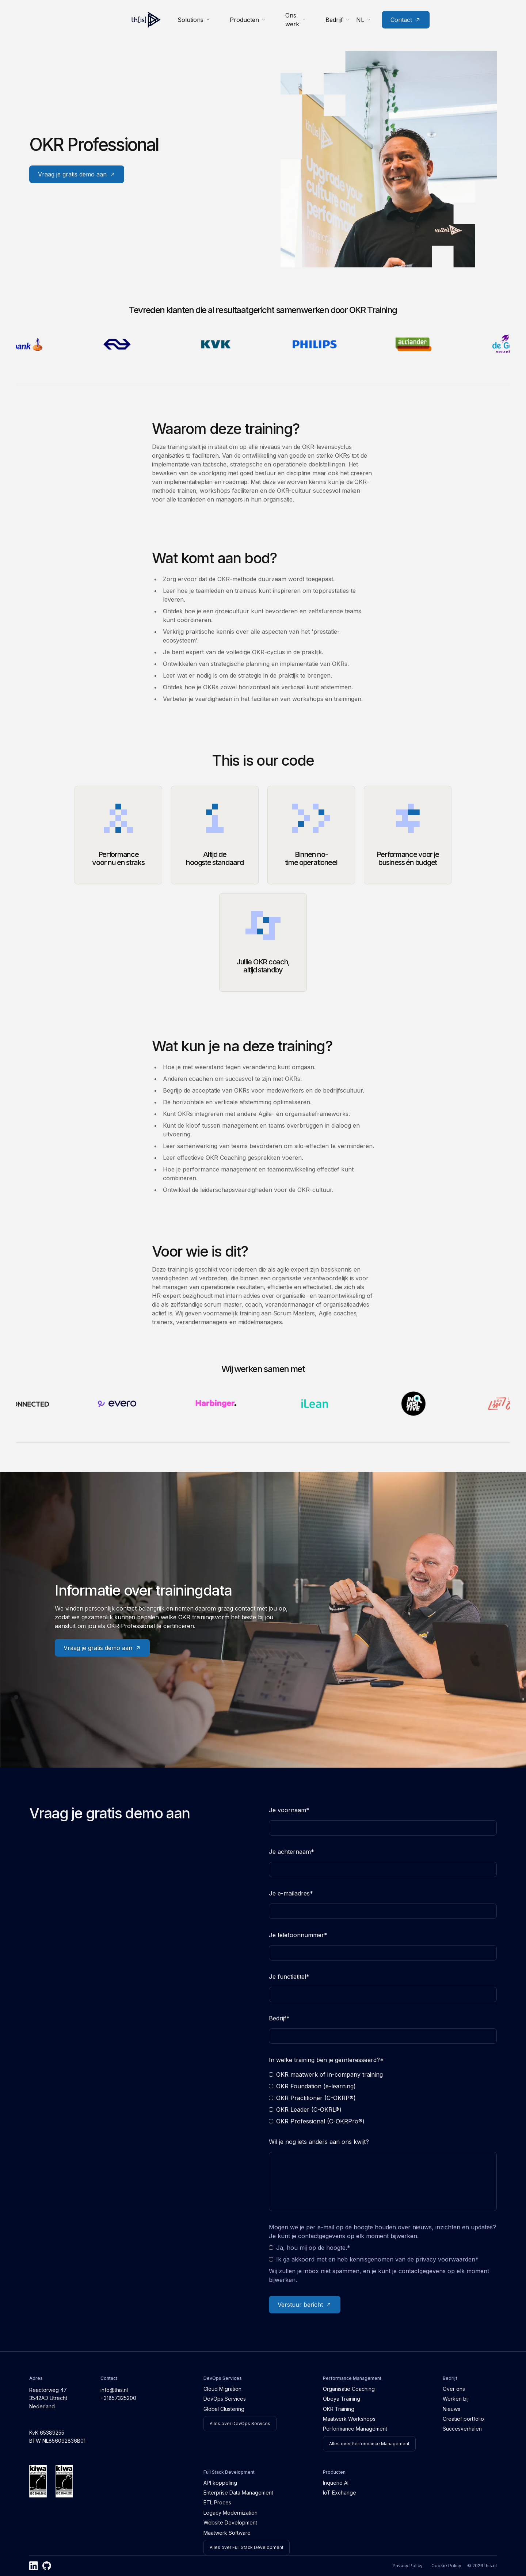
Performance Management (355, 2428)
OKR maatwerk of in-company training (326, 2074)
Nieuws (451, 2409)
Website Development (230, 2522)
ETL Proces (217, 2502)
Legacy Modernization (230, 2512)
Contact (473, 16)
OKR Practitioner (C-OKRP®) (312, 2097)
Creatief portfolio (463, 2418)
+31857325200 (118, 2398)
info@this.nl (114, 2390)
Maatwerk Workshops (349, 2418)
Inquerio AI (335, 2482)
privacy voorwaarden (445, 2259)
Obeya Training (341, 2398)
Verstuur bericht (305, 2304)
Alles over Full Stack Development (246, 2547)
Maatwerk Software (227, 2532)
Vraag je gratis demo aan (76, 174)
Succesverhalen (462, 2428)
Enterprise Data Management (238, 2492)
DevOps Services (224, 2398)
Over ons (454, 2389)
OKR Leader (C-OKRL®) (305, 2109)
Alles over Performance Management (369, 2443)
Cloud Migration (222, 2389)
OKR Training (338, 2409)
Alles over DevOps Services (240, 2423)
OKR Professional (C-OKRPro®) (317, 2121)
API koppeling (220, 2482)
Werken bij (456, 2398)
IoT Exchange (339, 2492)
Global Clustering (223, 2409)
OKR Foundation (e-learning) (312, 2086)
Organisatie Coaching (349, 2389)
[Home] (44, 17)
